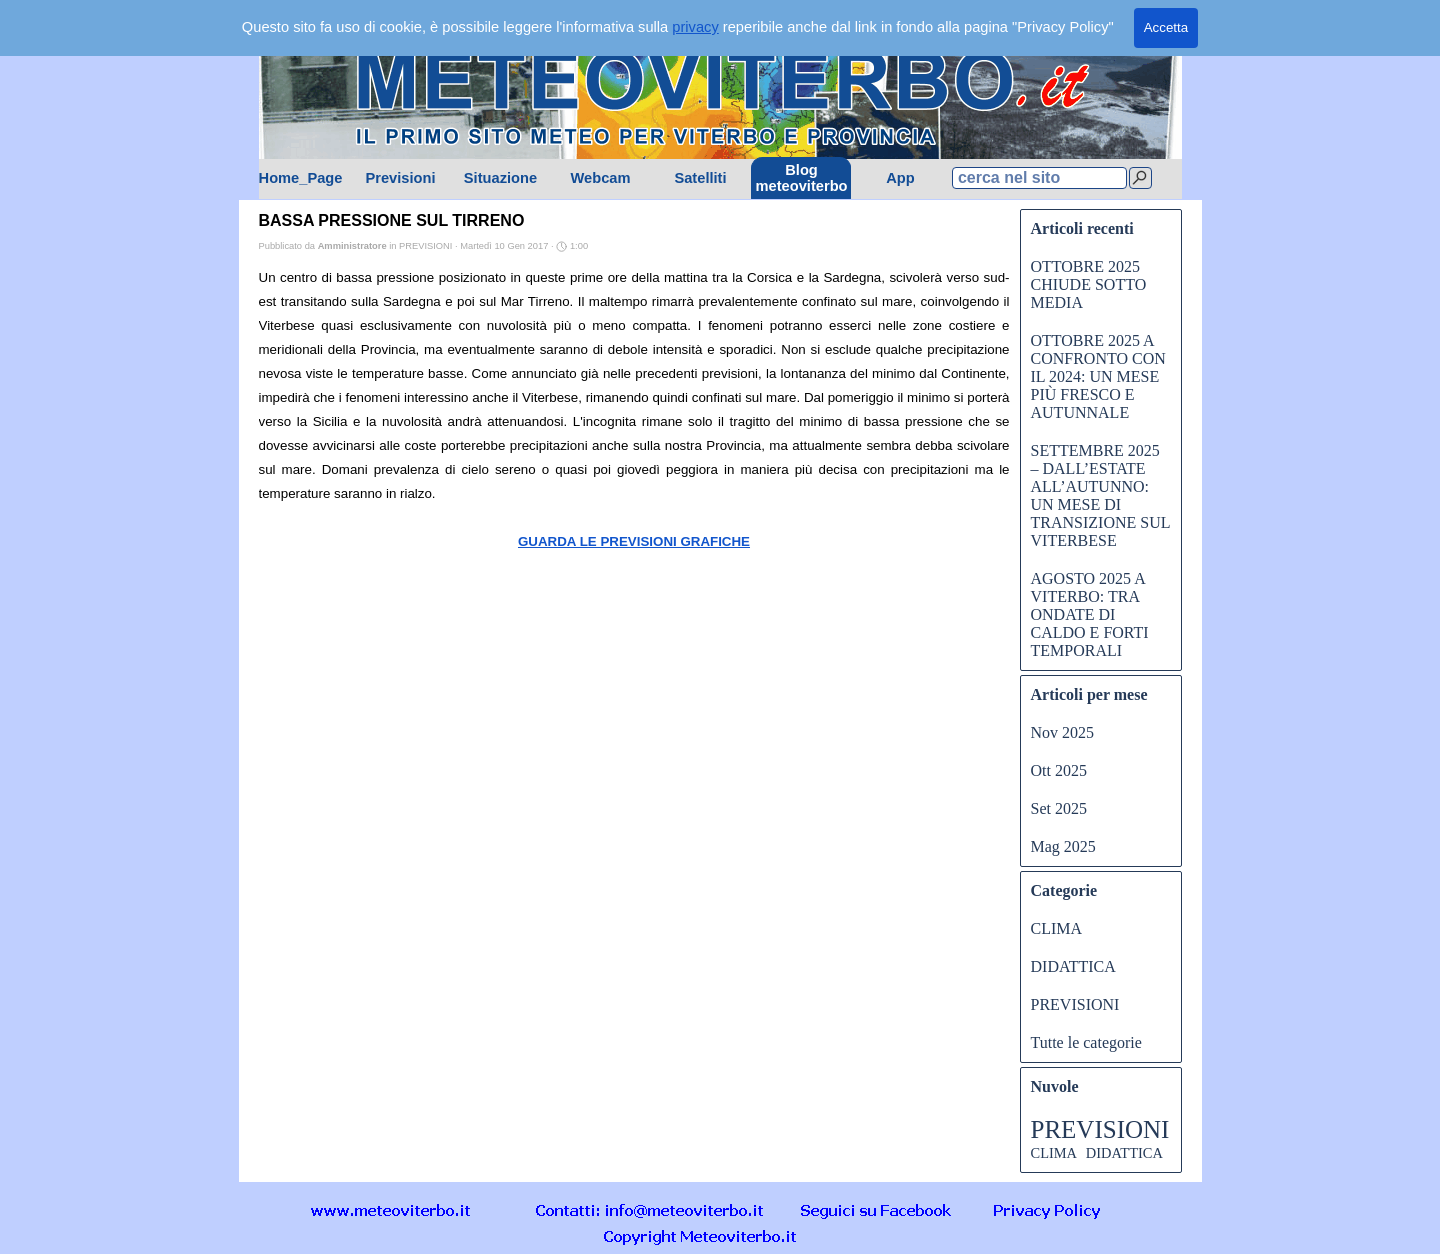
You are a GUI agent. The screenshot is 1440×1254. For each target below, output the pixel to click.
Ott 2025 (1059, 770)
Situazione (500, 178)
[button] (650, 1209)
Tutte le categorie (1086, 1042)
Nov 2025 (1063, 732)
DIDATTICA (1073, 966)
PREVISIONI (1075, 1004)
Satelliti (700, 178)
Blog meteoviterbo (802, 178)
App (900, 178)
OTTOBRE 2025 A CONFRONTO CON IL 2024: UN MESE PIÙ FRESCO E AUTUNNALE (1098, 376)
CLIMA (1057, 928)
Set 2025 (1059, 808)
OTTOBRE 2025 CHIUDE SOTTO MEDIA (1089, 284)
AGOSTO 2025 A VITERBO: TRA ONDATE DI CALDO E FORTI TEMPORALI (1090, 614)
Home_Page (301, 178)
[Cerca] (1140, 178)
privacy (695, 27)
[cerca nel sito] (1039, 178)
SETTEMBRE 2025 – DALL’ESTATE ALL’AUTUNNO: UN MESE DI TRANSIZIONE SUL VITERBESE (1100, 495)
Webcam (600, 178)
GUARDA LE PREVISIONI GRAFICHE (634, 541)
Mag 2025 (1063, 846)
